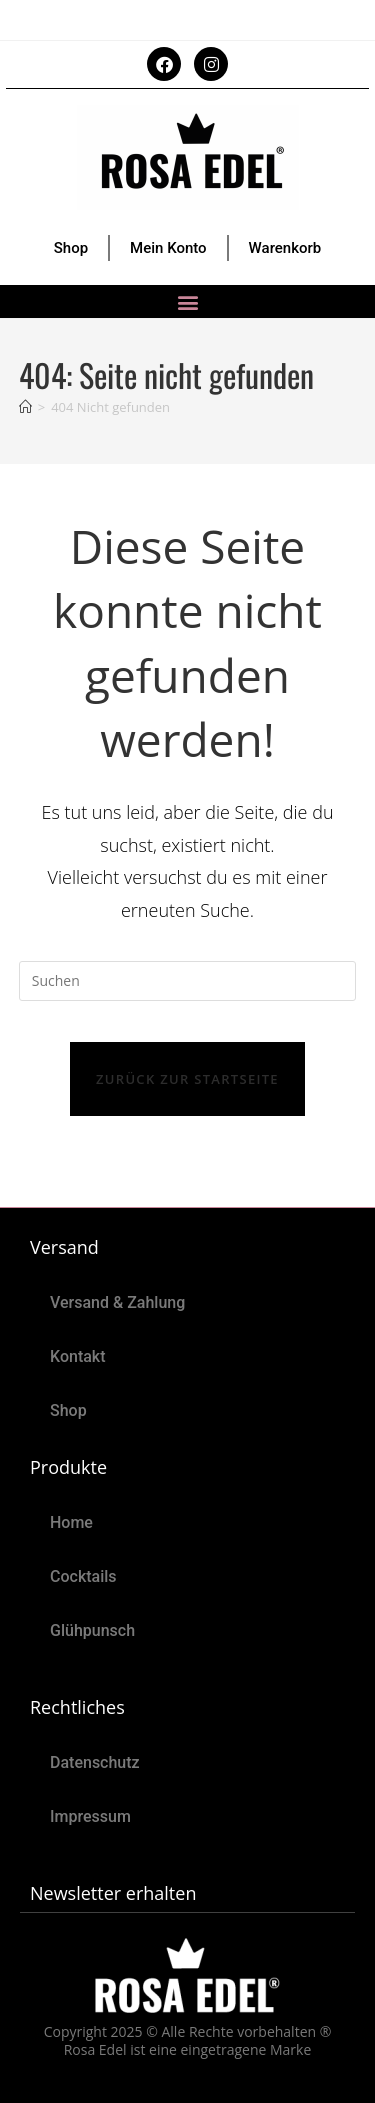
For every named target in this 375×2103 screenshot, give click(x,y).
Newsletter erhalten (113, 1893)
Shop (71, 248)
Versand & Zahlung (117, 1302)
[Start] (25, 407)
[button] (187, 301)
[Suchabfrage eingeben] (188, 981)
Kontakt (78, 1356)
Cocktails (83, 1576)
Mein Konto (168, 248)
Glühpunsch (92, 1630)
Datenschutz (95, 1762)
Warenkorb (285, 248)
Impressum (90, 1816)
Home (71, 1522)
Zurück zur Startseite (187, 1079)
